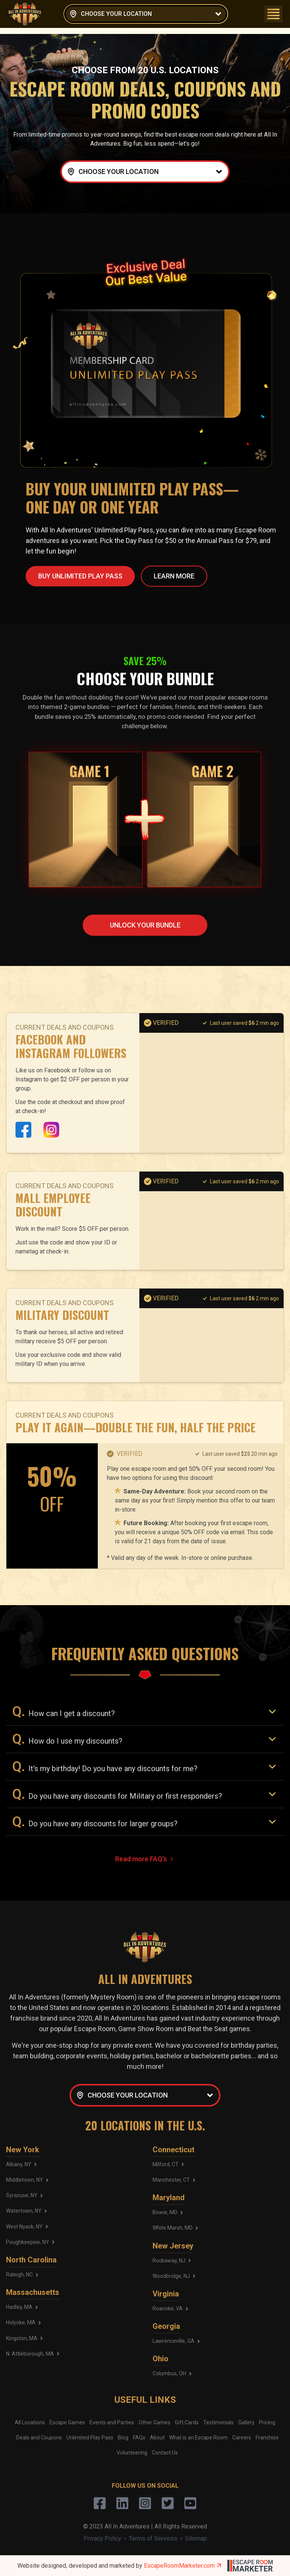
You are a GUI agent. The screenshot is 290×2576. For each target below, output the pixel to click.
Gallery (246, 2422)
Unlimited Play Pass (89, 2438)
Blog (123, 2438)
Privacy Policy (102, 2538)
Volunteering (132, 2453)
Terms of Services (153, 2538)
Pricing (267, 2422)
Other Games (154, 2422)
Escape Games (67, 2422)
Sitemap (196, 2538)
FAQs (139, 2438)
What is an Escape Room (198, 2438)
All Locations (30, 2422)
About (157, 2438)
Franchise (267, 2438)
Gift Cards (187, 2422)
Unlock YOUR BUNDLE (145, 925)
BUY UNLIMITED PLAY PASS (80, 576)
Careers (241, 2438)
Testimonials (218, 2422)
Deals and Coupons (39, 2438)
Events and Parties (111, 2422)
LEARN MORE (174, 576)
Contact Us (165, 2453)
